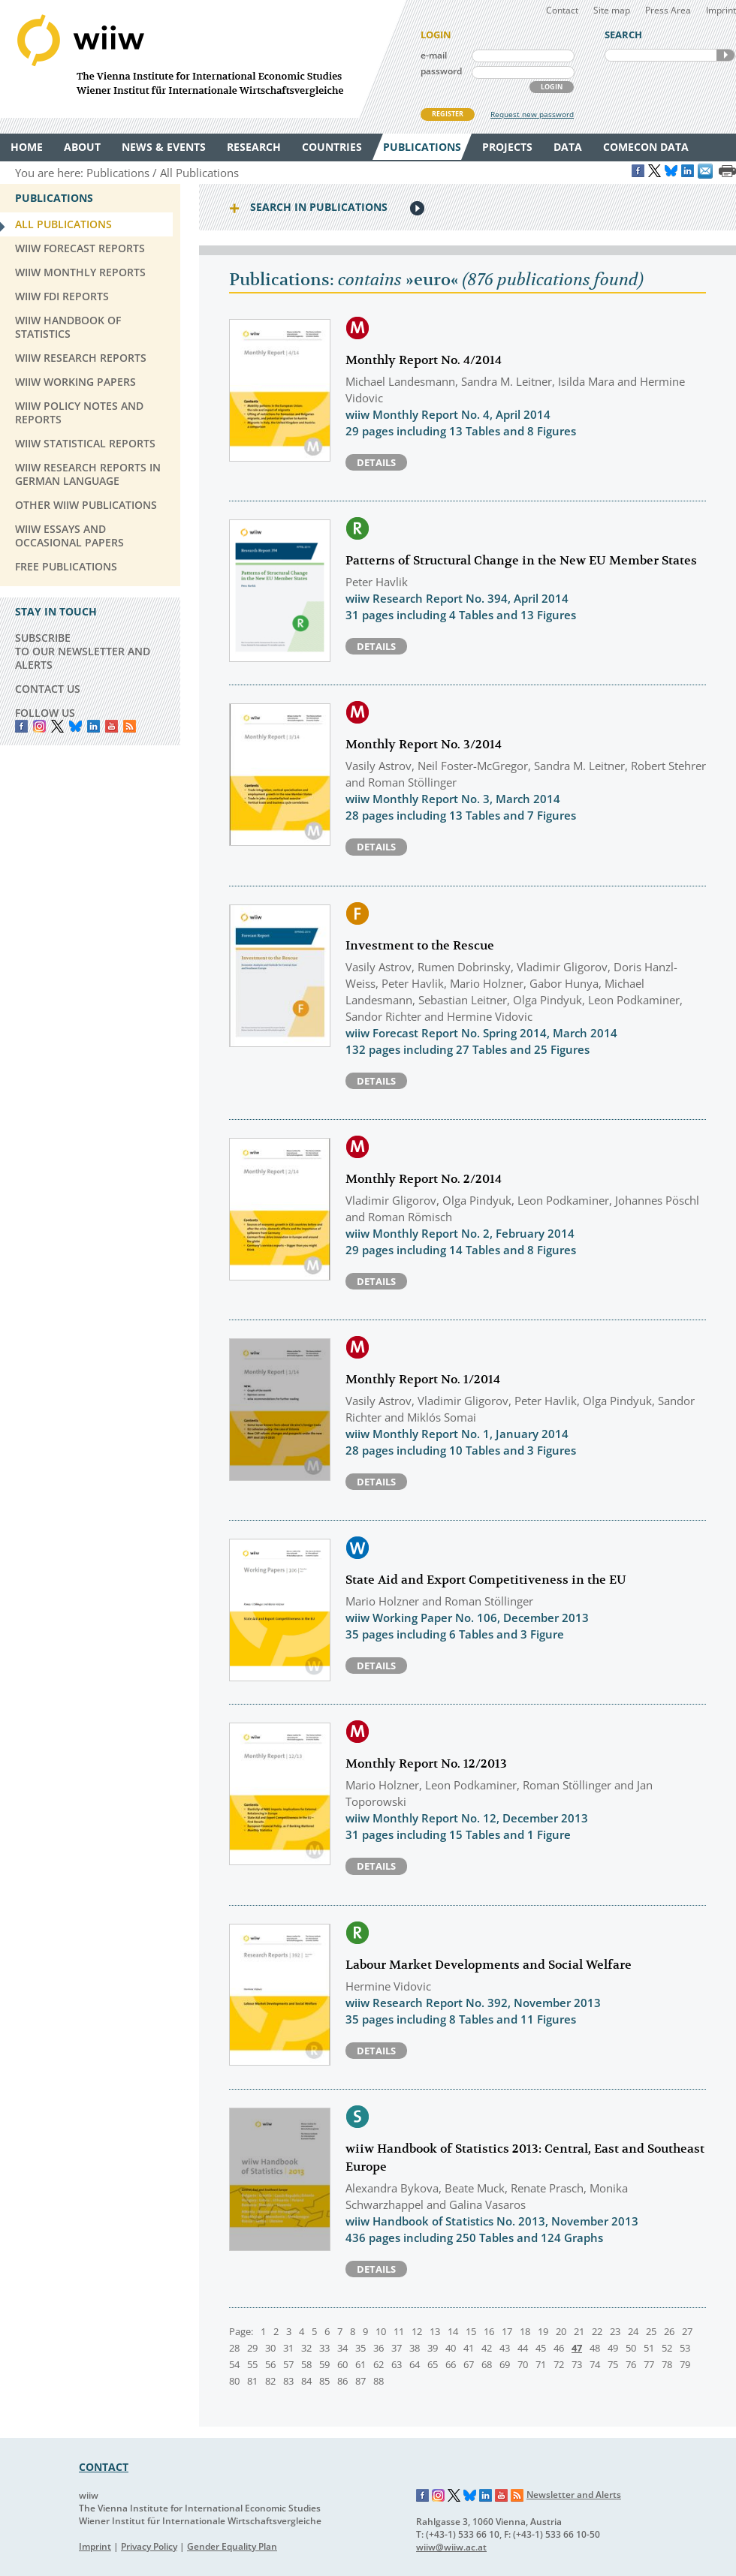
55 (252, 2364)
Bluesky (75, 726)
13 (435, 2331)
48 (595, 2348)
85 (324, 2381)
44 (522, 2348)
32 (306, 2348)
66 (450, 2364)
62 (378, 2364)
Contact (562, 10)
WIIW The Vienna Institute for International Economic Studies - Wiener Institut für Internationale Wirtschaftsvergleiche (203, 59)
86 (342, 2381)
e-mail (434, 55)
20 (561, 2331)
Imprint (721, 10)
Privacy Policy (149, 2546)
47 (577, 2348)
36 (378, 2348)
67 (468, 2364)
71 (540, 2364)
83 (288, 2381)
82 (270, 2381)
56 (270, 2364)
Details (376, 462)
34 (342, 2348)
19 (543, 2331)
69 (504, 2364)
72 (559, 2364)
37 (396, 2348)
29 (252, 2348)
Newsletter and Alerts (573, 2494)
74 (595, 2364)
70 (522, 2364)
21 (579, 2331)
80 (234, 2381)
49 (613, 2348)
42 (486, 2348)
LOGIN (552, 87)
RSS (129, 726)
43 (504, 2348)
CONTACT (103, 2467)
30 (270, 2348)
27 (687, 2331)
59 (324, 2364)
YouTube (111, 726)
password (441, 71)
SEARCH (725, 55)
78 (667, 2364)
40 (450, 2348)
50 (631, 2348)
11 (399, 2331)
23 (615, 2331)
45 (540, 2348)
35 (360, 2348)
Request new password (532, 114)
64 (414, 2364)
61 (360, 2364)
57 (288, 2364)
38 (414, 2348)
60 (342, 2364)
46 (559, 2348)
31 (288, 2348)
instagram (39, 726)
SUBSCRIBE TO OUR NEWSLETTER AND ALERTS (82, 651)
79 (685, 2364)
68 (486, 2364)
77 (649, 2364)
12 (417, 2331)
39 (432, 2348)
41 (468, 2348)
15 (471, 2331)
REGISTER (447, 114)
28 (234, 2348)
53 (685, 2348)
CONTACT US (47, 689)
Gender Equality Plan (232, 2546)
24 (633, 2331)
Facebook (21, 726)
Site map (611, 10)
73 (577, 2364)
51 (649, 2348)
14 (453, 2331)
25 (651, 2331)
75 (613, 2364)
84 (306, 2381)
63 (396, 2364)
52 (667, 2348)
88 (378, 2381)
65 (432, 2364)
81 (252, 2381)
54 (234, 2364)
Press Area (668, 10)
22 (597, 2331)
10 (381, 2331)
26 (669, 2331)
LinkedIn (93, 726)
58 (306, 2364)
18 (525, 2331)
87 (360, 2381)
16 (489, 2331)
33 (324, 2348)
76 (631, 2364)
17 (507, 2331)
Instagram (438, 2495)
